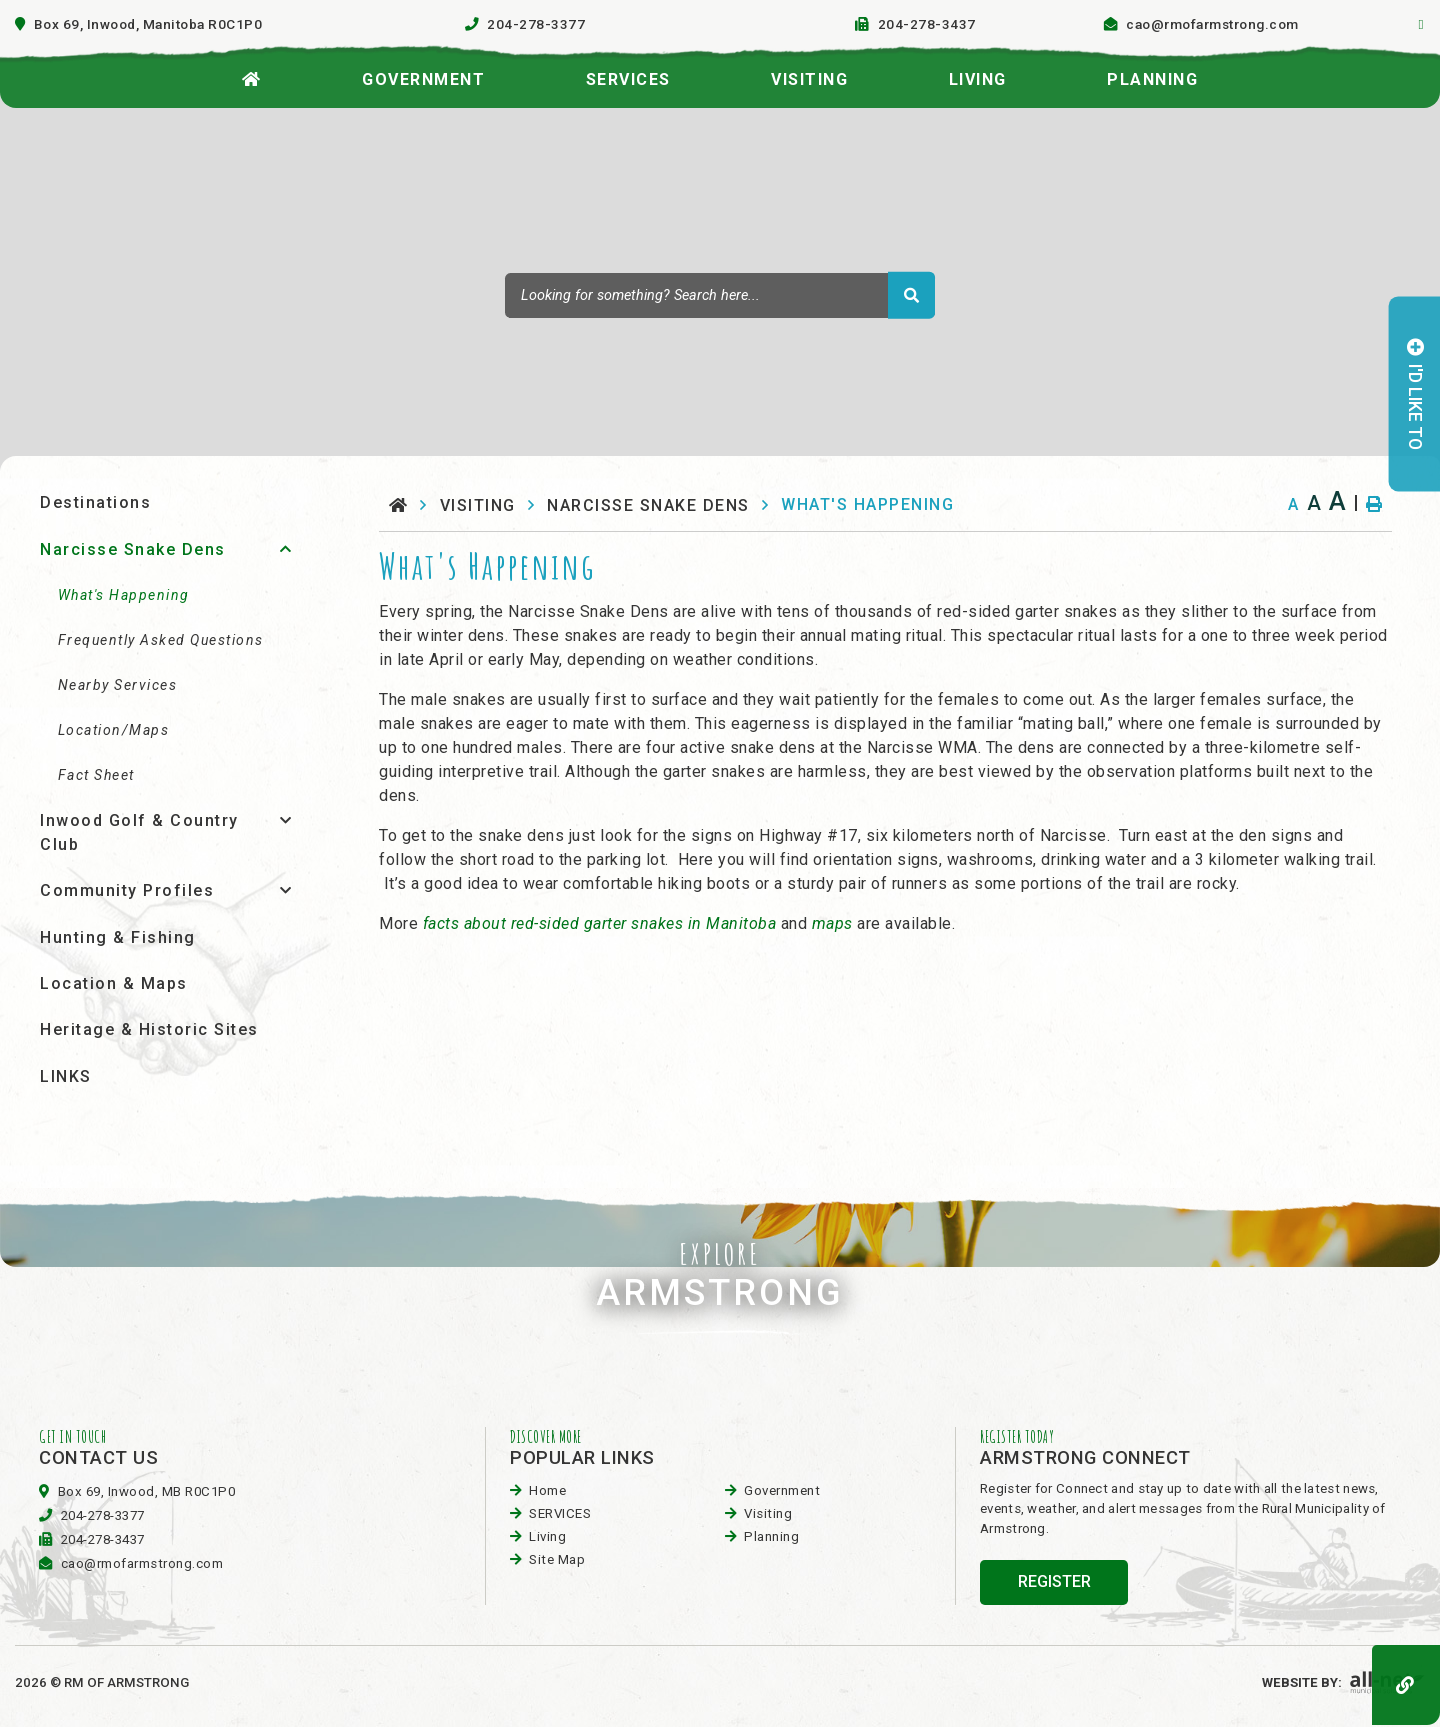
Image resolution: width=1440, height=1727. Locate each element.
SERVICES (560, 1513)
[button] (285, 548)
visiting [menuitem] (809, 79)
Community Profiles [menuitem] (127, 890)
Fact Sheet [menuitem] (96, 775)
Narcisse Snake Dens (648, 505)
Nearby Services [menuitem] (118, 685)
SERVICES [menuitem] (628, 79)
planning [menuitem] (1152, 79)
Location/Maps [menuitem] (114, 730)
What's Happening (867, 504)
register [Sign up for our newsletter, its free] (1054, 1581)
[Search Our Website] (720, 295)
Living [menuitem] (978, 79)
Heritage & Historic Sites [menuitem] (149, 1029)
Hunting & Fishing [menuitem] (118, 937)
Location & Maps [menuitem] (114, 983)
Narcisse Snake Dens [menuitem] (133, 549)
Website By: (1343, 1682)
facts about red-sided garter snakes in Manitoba (600, 923)
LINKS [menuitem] (66, 1076)
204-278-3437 (103, 1539)
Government (782, 1490)
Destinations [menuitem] (95, 502)
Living (547, 1536)
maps (835, 923)
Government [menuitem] (423, 79)
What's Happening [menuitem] (124, 595)
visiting (478, 505)
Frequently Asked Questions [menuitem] (161, 640)
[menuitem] (252, 74)
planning (771, 1536)
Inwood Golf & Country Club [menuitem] (139, 832)
